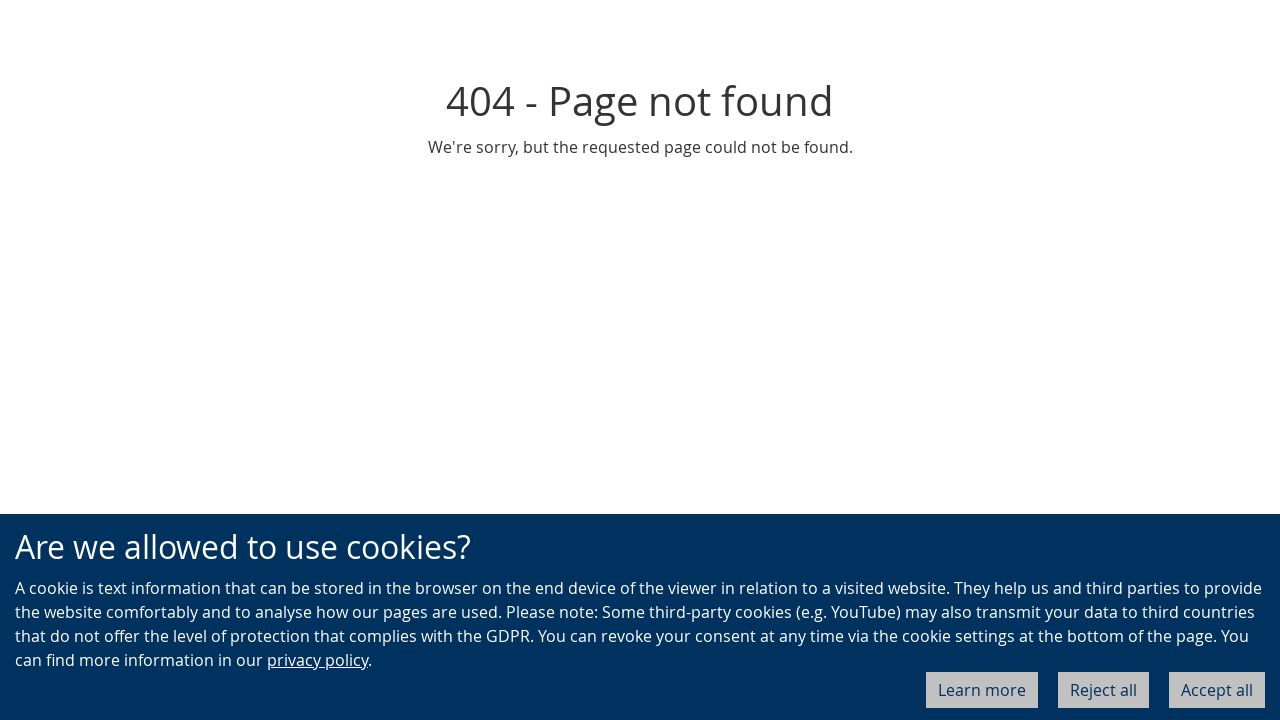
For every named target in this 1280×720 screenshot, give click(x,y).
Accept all (1217, 690)
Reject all (1103, 690)
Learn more (982, 690)
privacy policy (317, 660)
